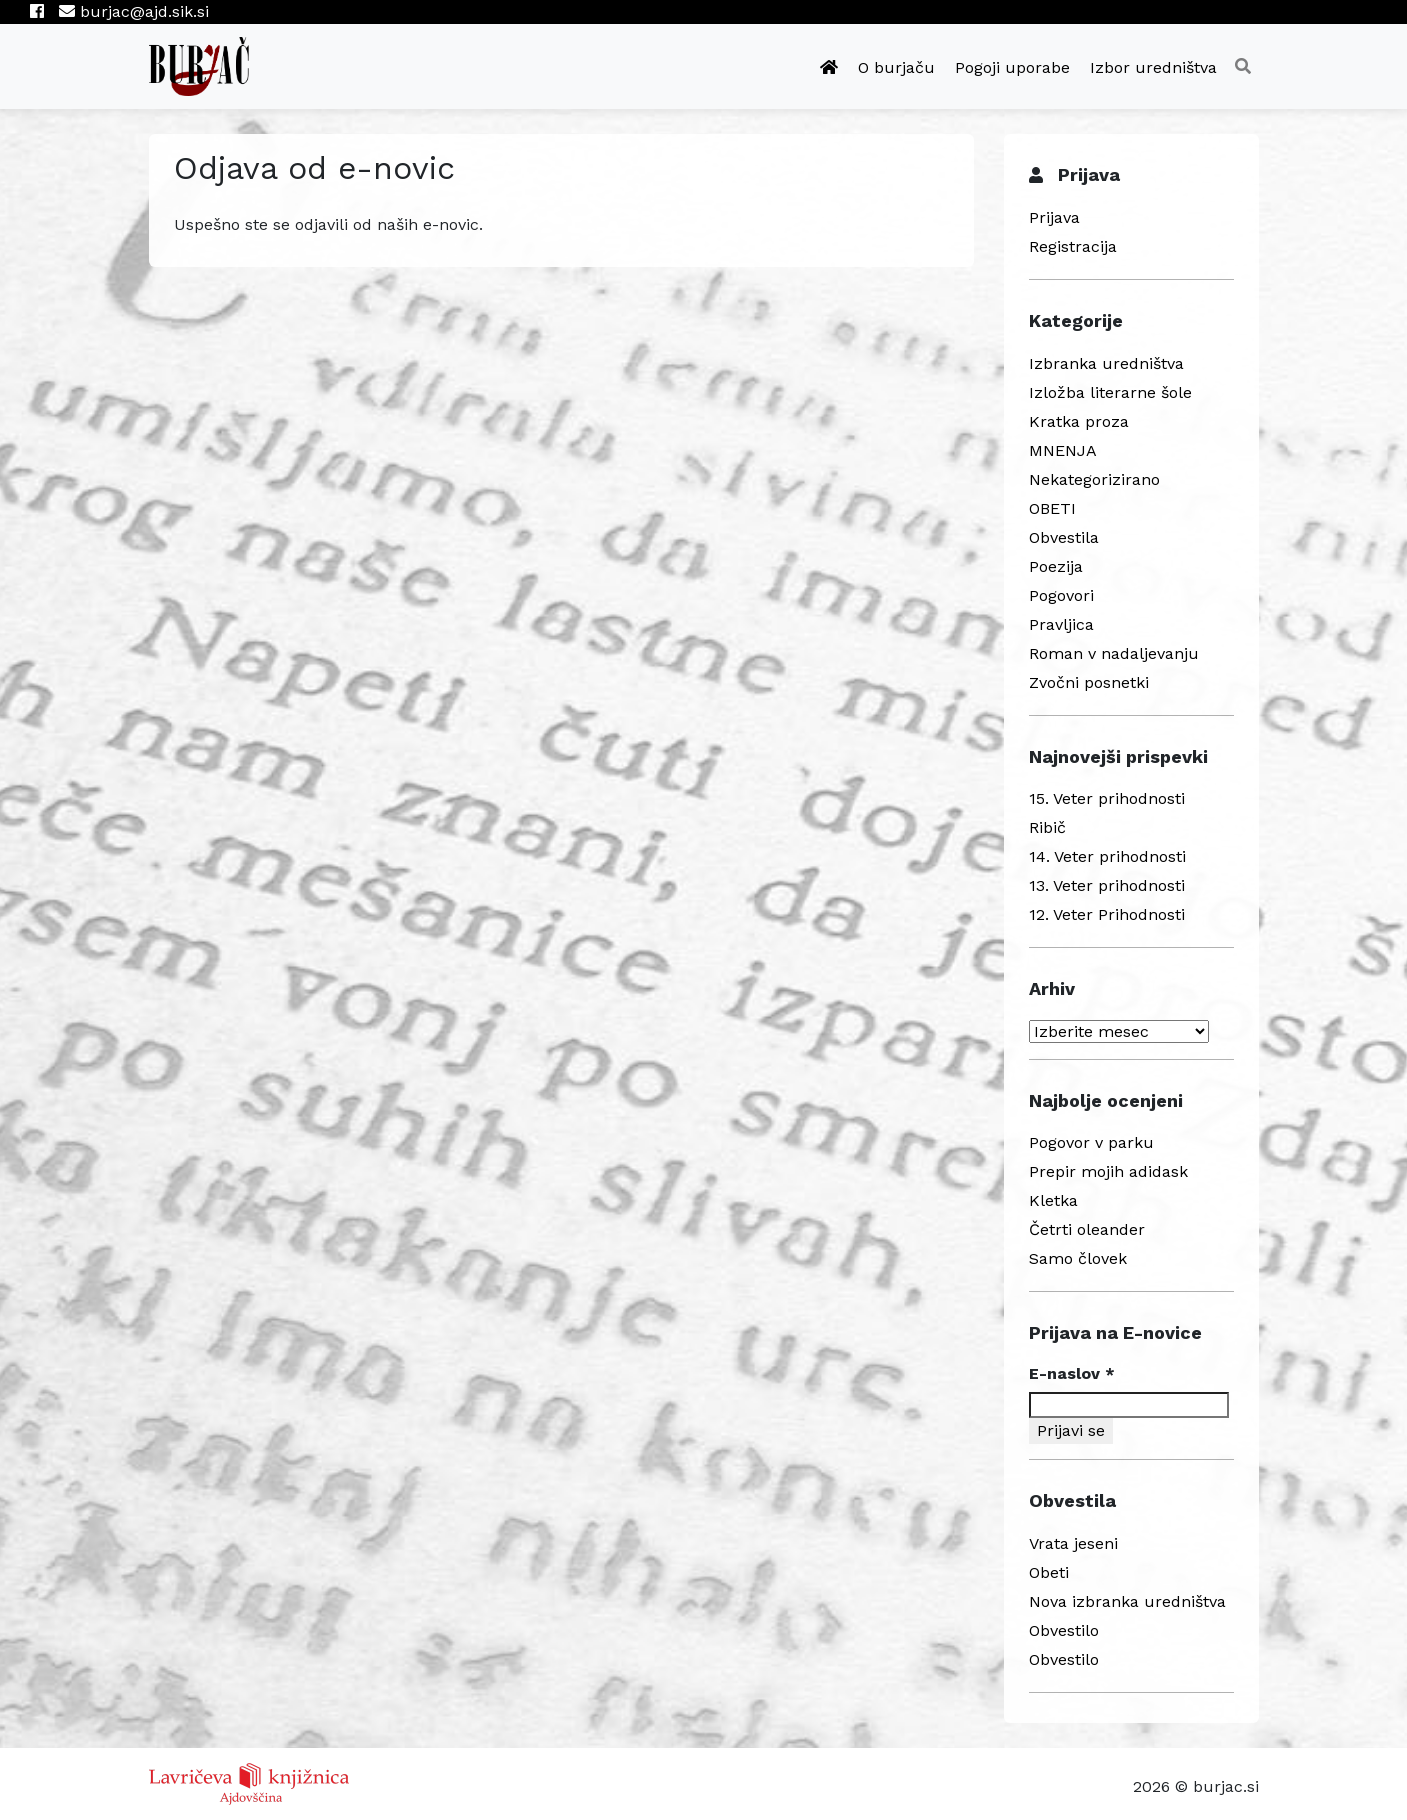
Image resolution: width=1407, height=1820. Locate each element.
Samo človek (1078, 1258)
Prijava (1054, 217)
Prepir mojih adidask (1108, 1171)
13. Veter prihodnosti (1107, 885)
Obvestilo (1064, 1630)
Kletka (1053, 1200)
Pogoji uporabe (1012, 67)
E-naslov (1072, 1373)
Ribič (1047, 827)
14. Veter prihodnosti (1107, 856)
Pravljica (1061, 624)
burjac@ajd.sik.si (134, 11)
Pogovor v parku (1091, 1142)
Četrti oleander (1087, 1229)
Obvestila (1064, 537)
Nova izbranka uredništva (1127, 1601)
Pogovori (1061, 595)
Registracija (1073, 246)
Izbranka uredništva (1106, 363)
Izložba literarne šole (1110, 392)
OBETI (1052, 508)
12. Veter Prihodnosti (1107, 914)
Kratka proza (1079, 421)
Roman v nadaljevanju (1114, 653)
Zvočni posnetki (1089, 682)
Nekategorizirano (1094, 479)
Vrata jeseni (1073, 1543)
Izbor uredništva (1153, 67)
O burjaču (896, 67)
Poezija (1056, 566)
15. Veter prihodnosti (1107, 798)
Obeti (1049, 1572)
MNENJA (1063, 450)
